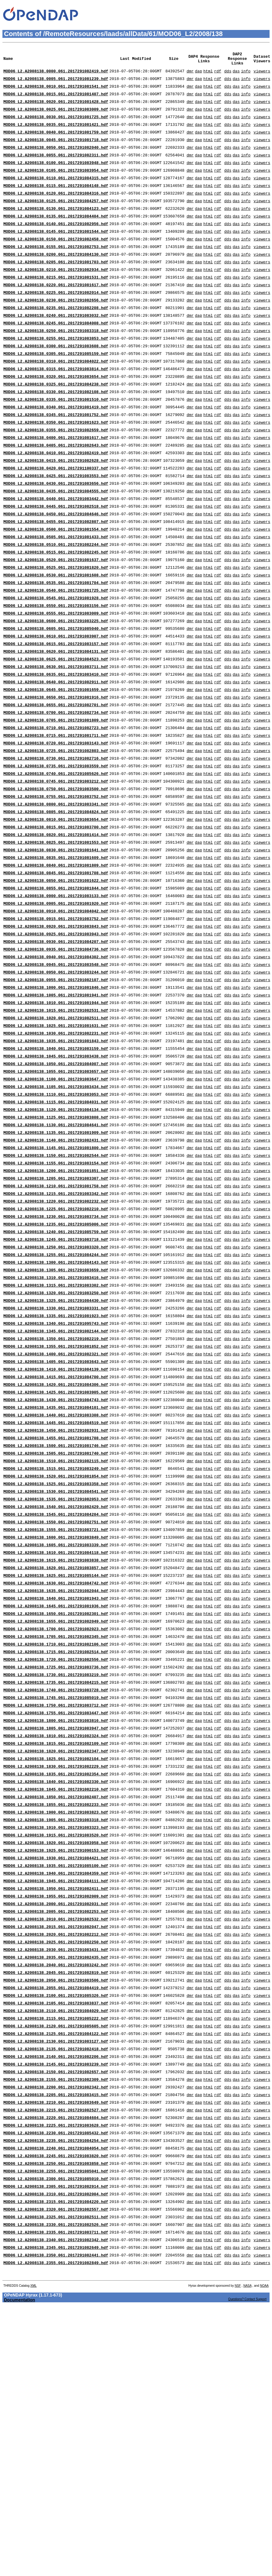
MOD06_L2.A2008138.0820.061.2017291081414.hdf (55, 931)
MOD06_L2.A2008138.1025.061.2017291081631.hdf (55, 1144)
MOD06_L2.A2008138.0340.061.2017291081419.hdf (55, 452)
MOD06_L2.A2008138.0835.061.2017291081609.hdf (55, 956)
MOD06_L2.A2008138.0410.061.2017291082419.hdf (55, 503)
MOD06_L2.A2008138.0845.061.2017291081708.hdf (55, 973)
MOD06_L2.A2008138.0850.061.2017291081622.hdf (55, 982)
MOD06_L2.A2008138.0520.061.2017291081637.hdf (55, 623)
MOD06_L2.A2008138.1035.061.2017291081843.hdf (55, 1161)
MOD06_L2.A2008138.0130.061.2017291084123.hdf (55, 229)
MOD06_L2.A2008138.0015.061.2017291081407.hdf (55, 101)
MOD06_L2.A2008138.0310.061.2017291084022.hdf (55, 400)
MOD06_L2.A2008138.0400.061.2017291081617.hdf (55, 486)
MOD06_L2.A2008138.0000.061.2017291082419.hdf (55, 75)
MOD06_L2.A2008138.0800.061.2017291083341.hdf (55, 896)
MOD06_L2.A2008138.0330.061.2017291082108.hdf (55, 434)
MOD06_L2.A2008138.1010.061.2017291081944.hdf (55, 1119)
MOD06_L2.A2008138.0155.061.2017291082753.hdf (55, 272)
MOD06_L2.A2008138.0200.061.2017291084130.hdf (55, 280)
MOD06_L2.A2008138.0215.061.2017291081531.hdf (55, 306)
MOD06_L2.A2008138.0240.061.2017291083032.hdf (55, 349)
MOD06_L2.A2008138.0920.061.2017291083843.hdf (55, 1033)
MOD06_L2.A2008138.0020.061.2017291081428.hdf (55, 109)
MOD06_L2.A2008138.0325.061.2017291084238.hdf (55, 426)
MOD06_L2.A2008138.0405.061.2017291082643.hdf (55, 494)
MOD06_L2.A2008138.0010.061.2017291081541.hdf (55, 92)
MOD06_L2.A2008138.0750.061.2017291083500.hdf (55, 879)
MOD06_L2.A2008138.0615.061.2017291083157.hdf (55, 717)
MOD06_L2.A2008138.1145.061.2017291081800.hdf (55, 1281)
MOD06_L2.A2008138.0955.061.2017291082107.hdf (55, 1093)
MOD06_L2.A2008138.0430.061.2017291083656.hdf (55, 537)
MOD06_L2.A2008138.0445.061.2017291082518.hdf (55, 563)
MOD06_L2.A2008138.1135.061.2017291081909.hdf (55, 1264)
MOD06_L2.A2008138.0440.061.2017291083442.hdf (55, 554)
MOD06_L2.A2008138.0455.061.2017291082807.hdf (55, 580)
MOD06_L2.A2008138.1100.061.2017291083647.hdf (55, 1204)
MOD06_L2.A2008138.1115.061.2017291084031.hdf (55, 1230)
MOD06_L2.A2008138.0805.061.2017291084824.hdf (55, 905)
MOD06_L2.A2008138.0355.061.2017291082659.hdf (55, 477)
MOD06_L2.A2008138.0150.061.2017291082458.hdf (55, 263)
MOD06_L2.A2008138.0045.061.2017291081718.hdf (55, 152)
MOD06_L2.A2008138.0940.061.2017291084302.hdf (55, 1067)
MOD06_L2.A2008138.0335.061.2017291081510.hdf (55, 443)
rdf (217, 75)
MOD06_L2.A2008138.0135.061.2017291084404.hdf (55, 238)
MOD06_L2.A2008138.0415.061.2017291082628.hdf (55, 511)
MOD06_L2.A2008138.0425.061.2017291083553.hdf (55, 529)
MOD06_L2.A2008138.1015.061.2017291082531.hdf (55, 1127)
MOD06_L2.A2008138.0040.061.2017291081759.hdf (55, 144)
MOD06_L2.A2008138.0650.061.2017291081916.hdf (55, 777)
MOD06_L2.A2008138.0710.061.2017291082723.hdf (55, 811)
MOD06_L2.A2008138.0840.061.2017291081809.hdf (55, 965)
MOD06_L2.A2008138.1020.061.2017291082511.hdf (55, 1136)
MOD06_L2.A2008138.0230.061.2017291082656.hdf (55, 332)
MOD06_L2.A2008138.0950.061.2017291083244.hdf (55, 1084)
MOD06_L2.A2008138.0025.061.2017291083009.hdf (55, 118)
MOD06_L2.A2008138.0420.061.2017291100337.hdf (55, 520)
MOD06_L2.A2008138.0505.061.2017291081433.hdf (55, 597)
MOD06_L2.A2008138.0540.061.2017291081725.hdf (55, 657)
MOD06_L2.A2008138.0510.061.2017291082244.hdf (55, 605)
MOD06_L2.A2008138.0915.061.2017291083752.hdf (55, 1025)
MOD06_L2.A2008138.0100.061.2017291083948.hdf (55, 178)
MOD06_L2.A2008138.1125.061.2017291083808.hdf (55, 1247)
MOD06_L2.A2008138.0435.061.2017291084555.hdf (55, 546)
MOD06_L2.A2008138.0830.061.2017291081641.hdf (55, 948)
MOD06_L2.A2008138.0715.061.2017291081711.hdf (55, 819)
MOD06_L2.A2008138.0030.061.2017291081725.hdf (55, 127)
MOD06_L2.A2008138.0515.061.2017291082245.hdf (55, 614)
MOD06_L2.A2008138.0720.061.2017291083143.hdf (55, 828)
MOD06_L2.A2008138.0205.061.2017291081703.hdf (55, 289)
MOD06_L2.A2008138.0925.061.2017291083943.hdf (55, 1042)
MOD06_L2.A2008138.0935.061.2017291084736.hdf (55, 1059)
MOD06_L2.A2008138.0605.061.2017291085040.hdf (55, 700)
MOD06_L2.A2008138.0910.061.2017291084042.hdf (55, 1016)
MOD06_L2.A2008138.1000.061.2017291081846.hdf (55, 1102)
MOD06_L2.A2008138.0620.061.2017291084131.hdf (55, 725)
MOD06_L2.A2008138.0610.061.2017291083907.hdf (55, 708)
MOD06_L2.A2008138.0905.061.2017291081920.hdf (55, 1007)
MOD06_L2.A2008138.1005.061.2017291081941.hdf (55, 1110)
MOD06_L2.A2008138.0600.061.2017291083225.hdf (55, 691)
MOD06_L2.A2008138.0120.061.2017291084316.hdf (55, 212)
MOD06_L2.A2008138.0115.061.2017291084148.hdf (55, 203)
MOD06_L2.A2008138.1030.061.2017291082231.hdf (55, 1153)
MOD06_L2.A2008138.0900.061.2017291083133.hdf (55, 999)
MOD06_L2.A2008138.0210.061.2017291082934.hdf (55, 298)
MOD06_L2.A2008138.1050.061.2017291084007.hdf (55, 1187)
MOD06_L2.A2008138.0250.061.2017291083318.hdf (55, 366)
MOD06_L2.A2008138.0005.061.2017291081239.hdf (55, 84)
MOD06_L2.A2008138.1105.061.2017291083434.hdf (55, 1213)
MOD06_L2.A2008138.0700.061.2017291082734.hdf (55, 794)
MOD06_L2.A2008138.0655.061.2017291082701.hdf (55, 785)
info (245, 75)
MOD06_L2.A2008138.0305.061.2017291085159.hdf (55, 392)
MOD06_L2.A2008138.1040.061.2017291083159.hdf (55, 1170)
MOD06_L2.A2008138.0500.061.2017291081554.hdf (55, 588)
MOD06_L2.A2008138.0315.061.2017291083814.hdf (55, 409)
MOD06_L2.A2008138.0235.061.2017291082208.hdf (55, 340)
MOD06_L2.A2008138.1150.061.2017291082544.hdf (55, 1290)
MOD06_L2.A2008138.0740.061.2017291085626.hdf (55, 862)
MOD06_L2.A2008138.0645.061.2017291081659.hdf (55, 768)
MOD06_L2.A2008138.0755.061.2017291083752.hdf (55, 888)
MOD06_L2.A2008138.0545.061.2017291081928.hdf (55, 665)
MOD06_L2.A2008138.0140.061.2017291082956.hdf (55, 246)
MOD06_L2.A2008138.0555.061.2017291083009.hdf (55, 682)
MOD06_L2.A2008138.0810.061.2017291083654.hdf (55, 913)
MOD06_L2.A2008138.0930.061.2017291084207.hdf (55, 1050)
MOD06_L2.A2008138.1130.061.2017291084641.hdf (55, 1256)
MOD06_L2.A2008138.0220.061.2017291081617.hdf (55, 315)
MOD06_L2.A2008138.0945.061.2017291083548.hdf (55, 1076)
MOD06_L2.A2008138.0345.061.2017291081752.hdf (55, 460)
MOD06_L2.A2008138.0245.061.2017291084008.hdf (55, 357)
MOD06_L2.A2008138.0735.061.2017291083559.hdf (55, 854)
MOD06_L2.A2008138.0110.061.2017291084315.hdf (55, 195)
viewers (261, 75)
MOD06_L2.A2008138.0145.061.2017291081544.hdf (55, 255)
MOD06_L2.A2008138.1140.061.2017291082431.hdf (55, 1273)
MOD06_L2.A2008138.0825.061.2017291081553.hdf (55, 939)
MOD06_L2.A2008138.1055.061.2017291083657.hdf (55, 1196)
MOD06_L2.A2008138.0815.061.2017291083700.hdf (55, 922)
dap (198, 75)
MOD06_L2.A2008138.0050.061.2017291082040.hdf (55, 161)
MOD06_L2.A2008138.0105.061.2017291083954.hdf (55, 186)
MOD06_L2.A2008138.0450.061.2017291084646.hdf (55, 571)
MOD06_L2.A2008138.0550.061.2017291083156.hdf (55, 674)
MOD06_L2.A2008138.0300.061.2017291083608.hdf (55, 383)
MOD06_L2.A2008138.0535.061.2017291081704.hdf (55, 648)
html (208, 75)
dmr (190, 75)
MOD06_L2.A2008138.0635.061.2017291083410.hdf (55, 751)
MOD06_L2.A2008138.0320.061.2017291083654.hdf (55, 417)
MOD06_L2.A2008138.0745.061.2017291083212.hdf (55, 871)
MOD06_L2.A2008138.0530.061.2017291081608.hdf (55, 640)
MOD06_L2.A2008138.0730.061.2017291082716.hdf (55, 845)
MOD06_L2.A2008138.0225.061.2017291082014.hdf (55, 323)
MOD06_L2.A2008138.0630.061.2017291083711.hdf (55, 742)
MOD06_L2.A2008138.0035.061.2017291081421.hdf (55, 135)
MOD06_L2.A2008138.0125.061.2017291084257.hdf (55, 221)
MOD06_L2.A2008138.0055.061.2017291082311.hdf (55, 169)
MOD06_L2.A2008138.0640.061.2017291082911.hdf (55, 759)
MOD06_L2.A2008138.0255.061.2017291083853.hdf (55, 375)
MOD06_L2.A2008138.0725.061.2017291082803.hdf (55, 836)
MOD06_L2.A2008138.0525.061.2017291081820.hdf (55, 631)
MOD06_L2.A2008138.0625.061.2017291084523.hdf (55, 734)
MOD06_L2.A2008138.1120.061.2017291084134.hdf (55, 1238)
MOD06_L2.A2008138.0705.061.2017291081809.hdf (55, 802)
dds (227, 75)
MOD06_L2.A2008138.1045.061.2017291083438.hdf (55, 1179)
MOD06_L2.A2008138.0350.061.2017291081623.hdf (55, 469)
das (236, 75)
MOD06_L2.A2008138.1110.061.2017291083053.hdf (55, 1221)
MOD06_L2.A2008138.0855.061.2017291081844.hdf (55, 990)
